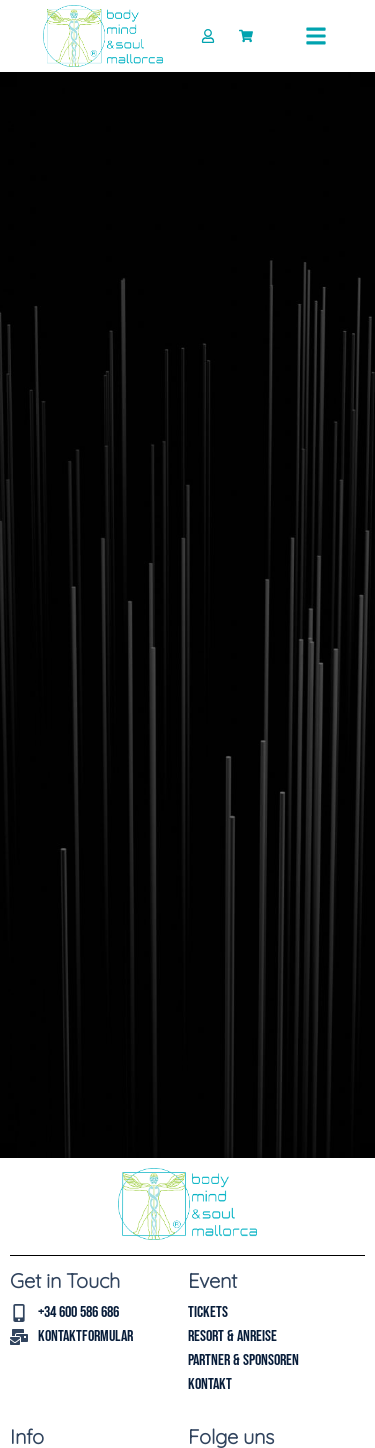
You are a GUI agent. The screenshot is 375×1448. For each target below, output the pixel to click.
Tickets (208, 1312)
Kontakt (210, 1384)
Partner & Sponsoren (243, 1360)
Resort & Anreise (232, 1336)
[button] (315, 36)
